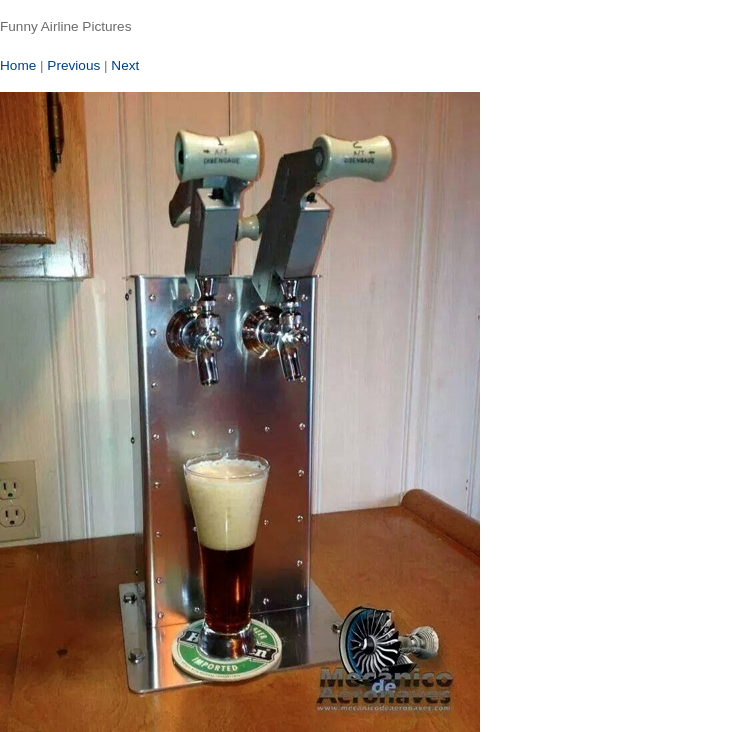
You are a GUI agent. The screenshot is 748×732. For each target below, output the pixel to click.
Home (18, 65)
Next (125, 65)
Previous (73, 65)
